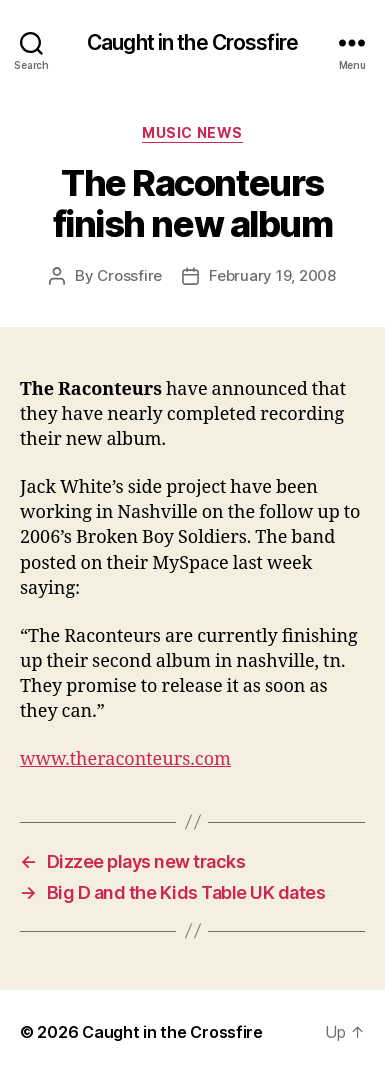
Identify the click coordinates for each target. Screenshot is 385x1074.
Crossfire (129, 275)
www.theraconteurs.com (125, 759)
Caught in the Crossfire (192, 42)
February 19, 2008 (272, 275)
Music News (192, 132)
